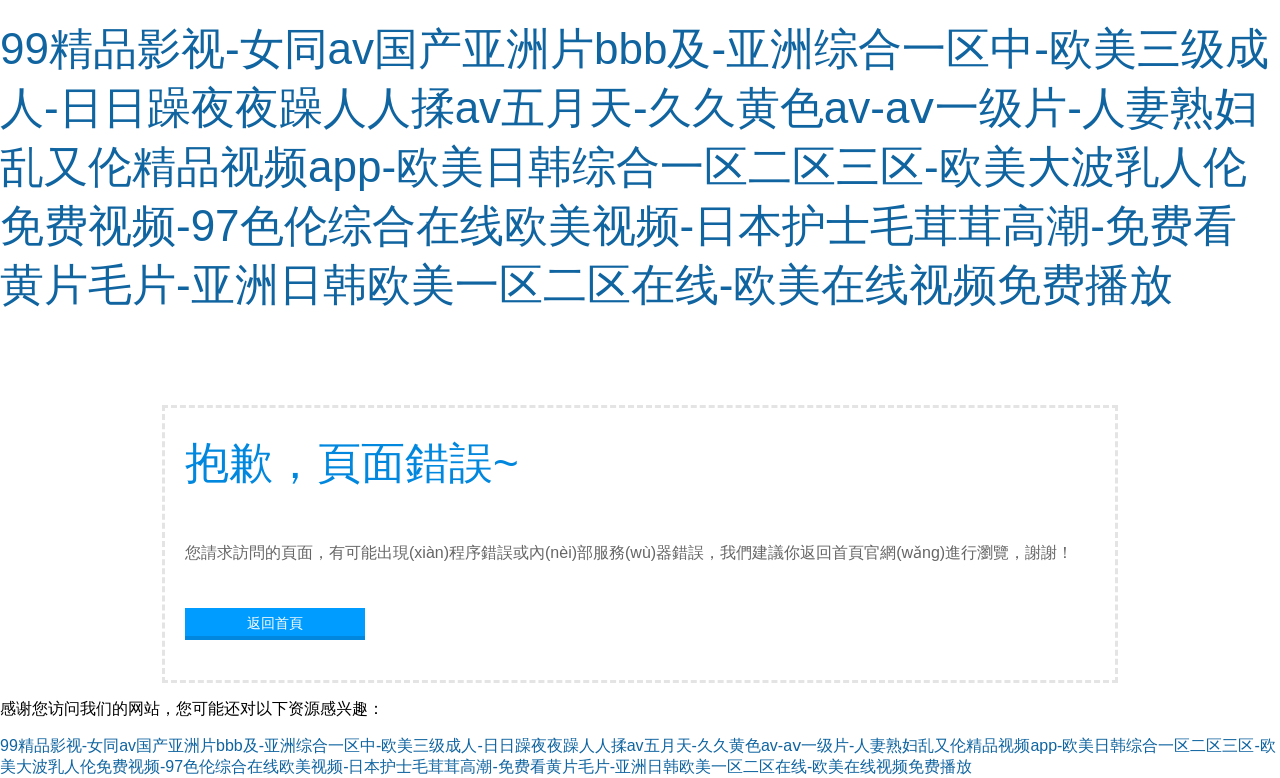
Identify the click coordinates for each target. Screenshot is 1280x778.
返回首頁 (275, 623)
